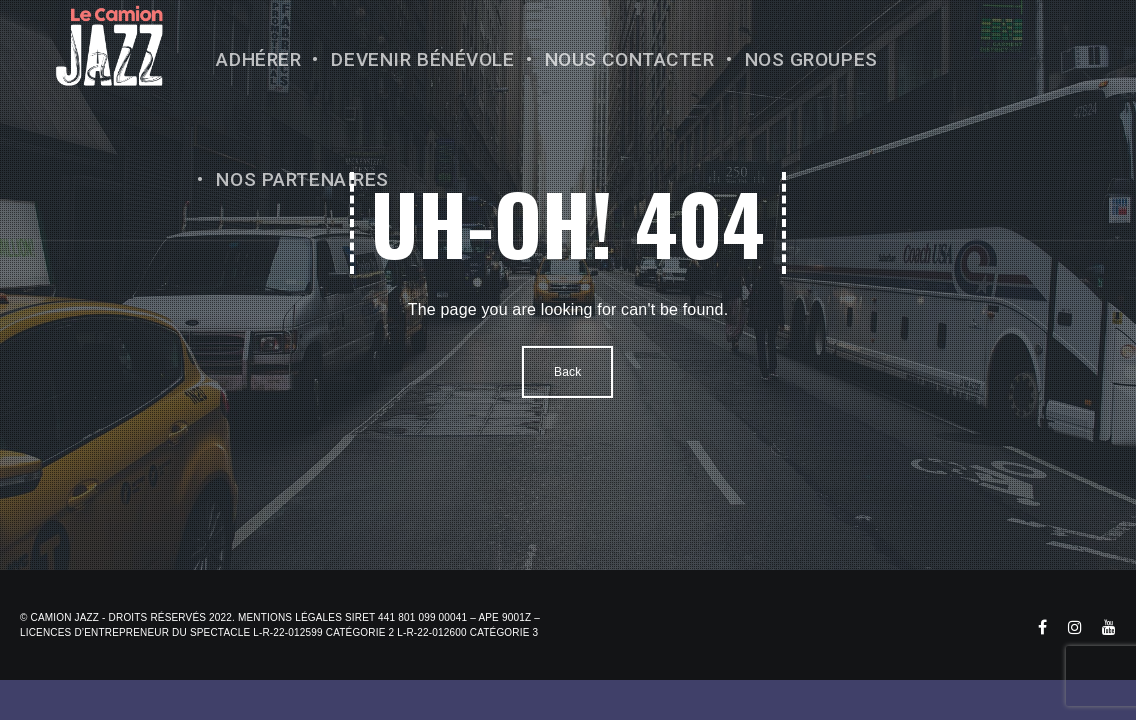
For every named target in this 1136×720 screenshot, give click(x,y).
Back (567, 372)
